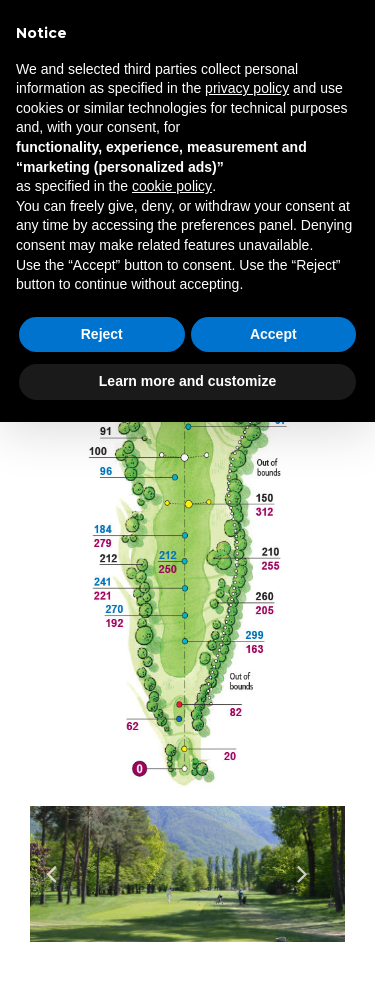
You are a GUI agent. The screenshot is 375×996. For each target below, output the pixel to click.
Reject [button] (102, 334)
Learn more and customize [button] (187, 381)
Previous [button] (62, 874)
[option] (187, 873)
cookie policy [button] (172, 186)
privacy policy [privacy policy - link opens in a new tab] (247, 88)
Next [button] (313, 874)
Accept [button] (273, 334)
